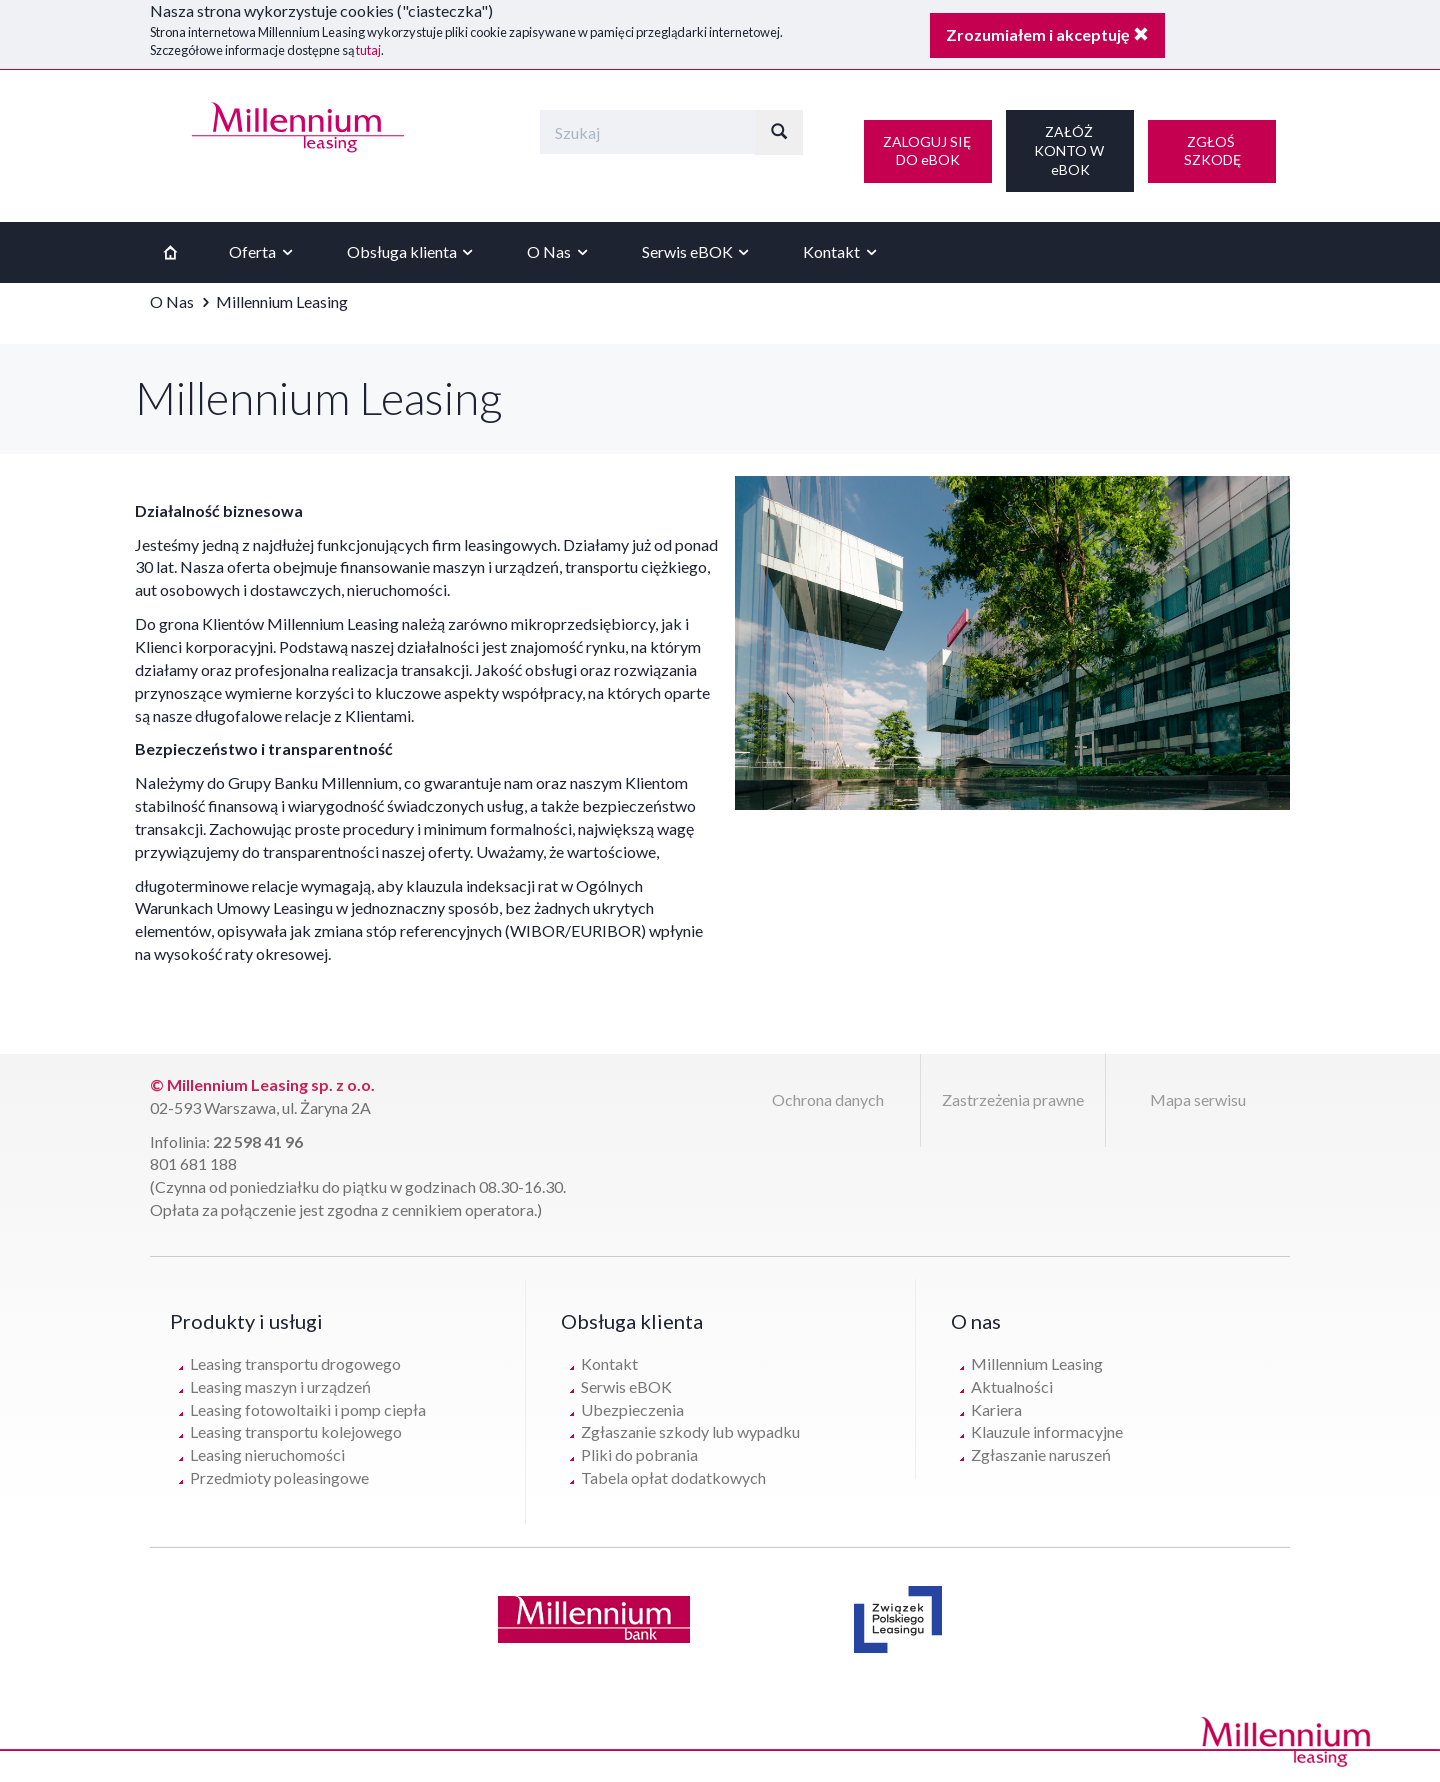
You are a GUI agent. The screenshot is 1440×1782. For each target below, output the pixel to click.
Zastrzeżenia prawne (1013, 1099)
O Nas (560, 251)
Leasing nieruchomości (267, 1454)
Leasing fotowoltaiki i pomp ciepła (308, 1409)
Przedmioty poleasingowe (279, 1477)
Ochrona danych (828, 1099)
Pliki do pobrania (639, 1454)
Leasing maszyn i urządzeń (280, 1386)
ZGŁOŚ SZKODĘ (1212, 151)
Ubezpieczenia (632, 1409)
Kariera (996, 1409)
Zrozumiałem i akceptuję (1047, 34)
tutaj (368, 50)
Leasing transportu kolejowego (296, 1431)
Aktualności (1012, 1386)
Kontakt (842, 251)
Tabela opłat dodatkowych (673, 1477)
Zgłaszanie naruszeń (1041, 1454)
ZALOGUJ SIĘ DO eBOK (928, 151)
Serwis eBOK (698, 251)
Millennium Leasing (1037, 1363)
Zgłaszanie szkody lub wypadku (690, 1431)
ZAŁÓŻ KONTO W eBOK (1070, 150)
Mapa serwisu (1198, 1099)
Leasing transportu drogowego (295, 1363)
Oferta (263, 251)
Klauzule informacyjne (1047, 1431)
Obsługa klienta (413, 251)
